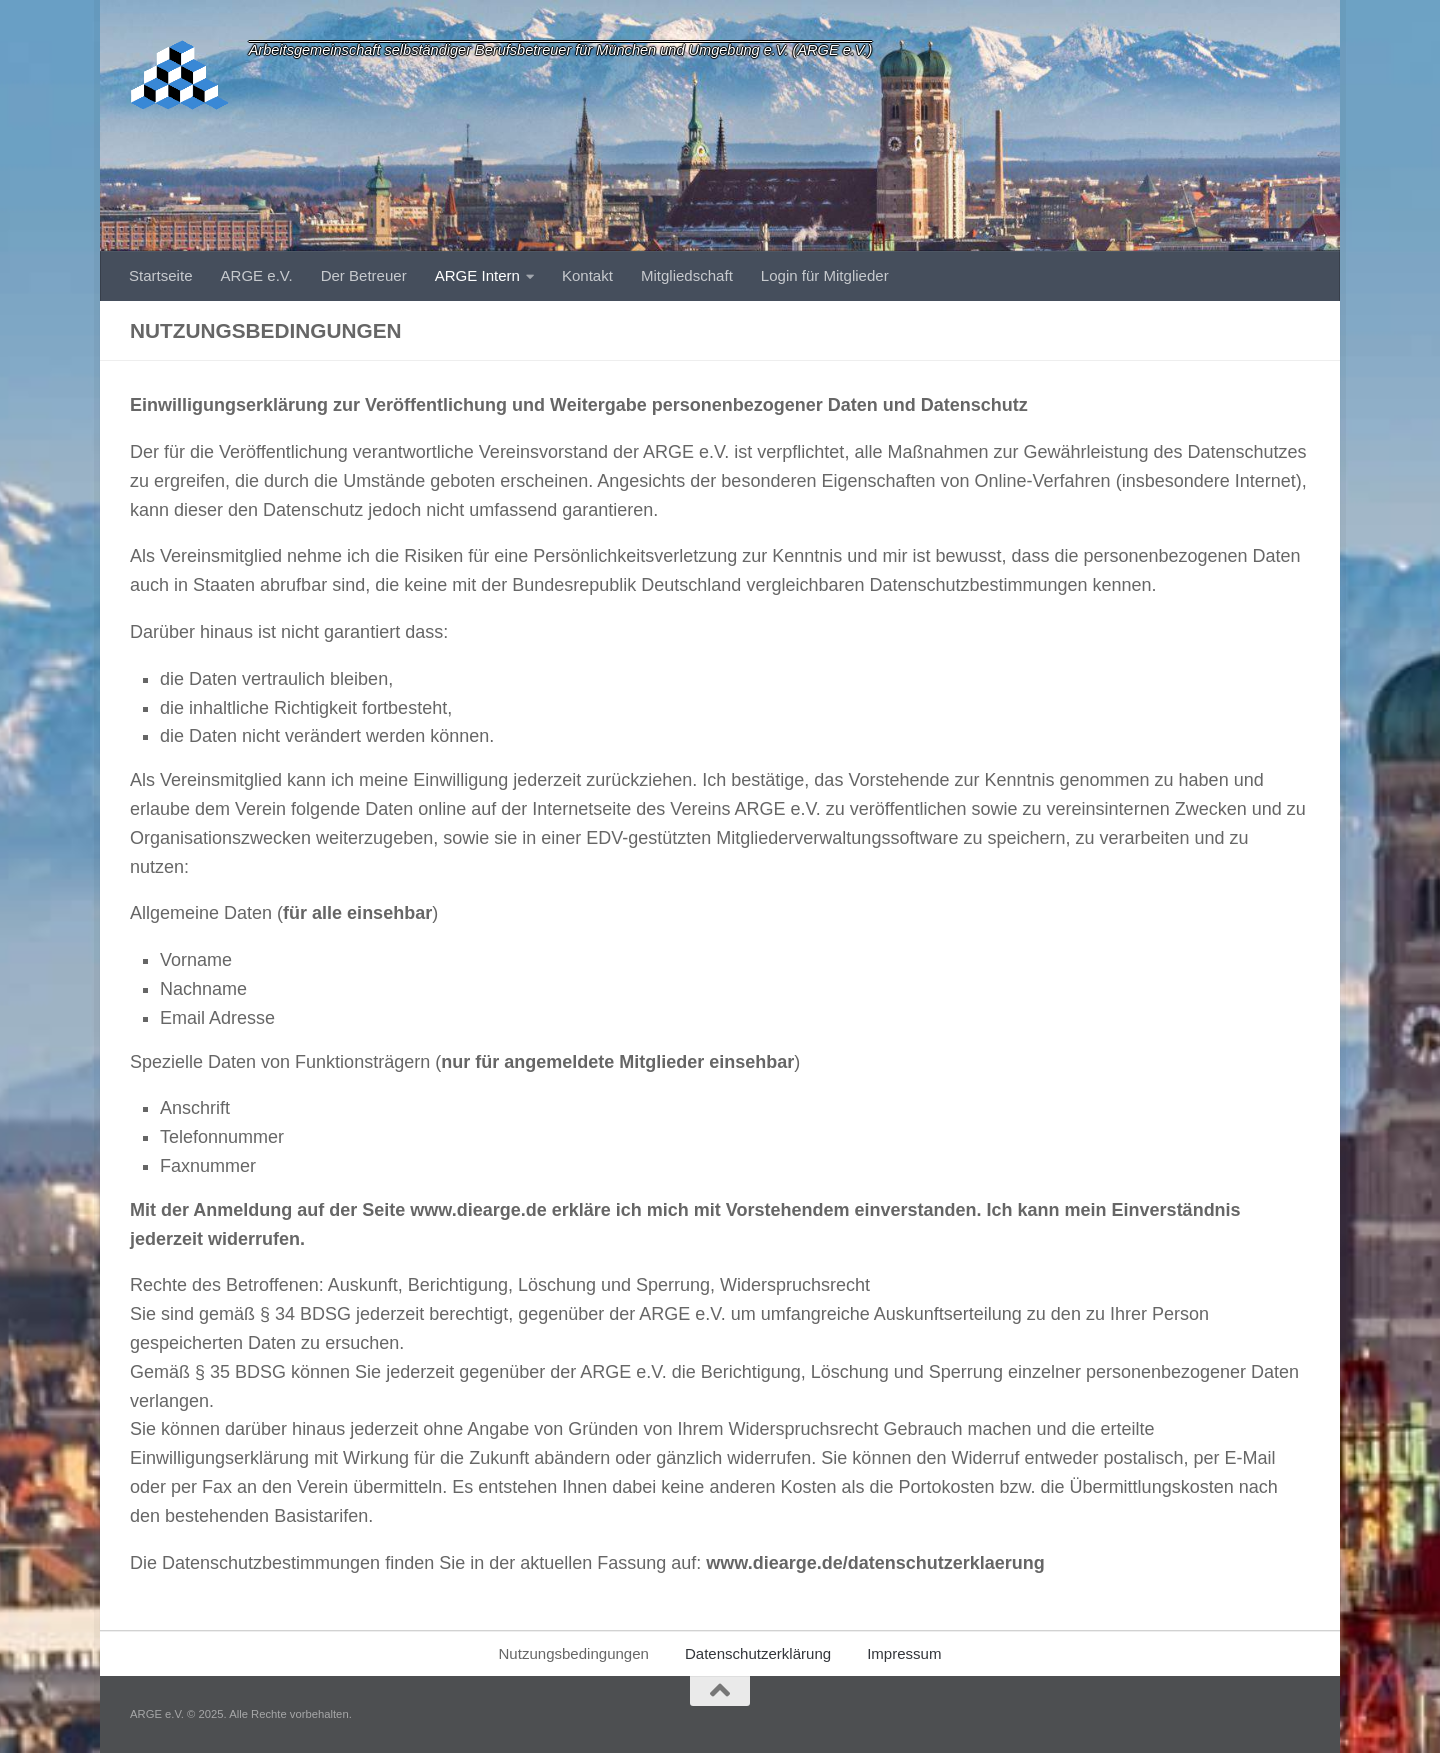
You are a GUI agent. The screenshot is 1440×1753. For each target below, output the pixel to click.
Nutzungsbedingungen (574, 1653)
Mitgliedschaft (687, 275)
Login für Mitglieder (825, 275)
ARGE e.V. (257, 275)
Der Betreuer (364, 275)
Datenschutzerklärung (758, 1653)
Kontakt (587, 275)
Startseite (161, 275)
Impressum (904, 1653)
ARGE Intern (477, 275)
